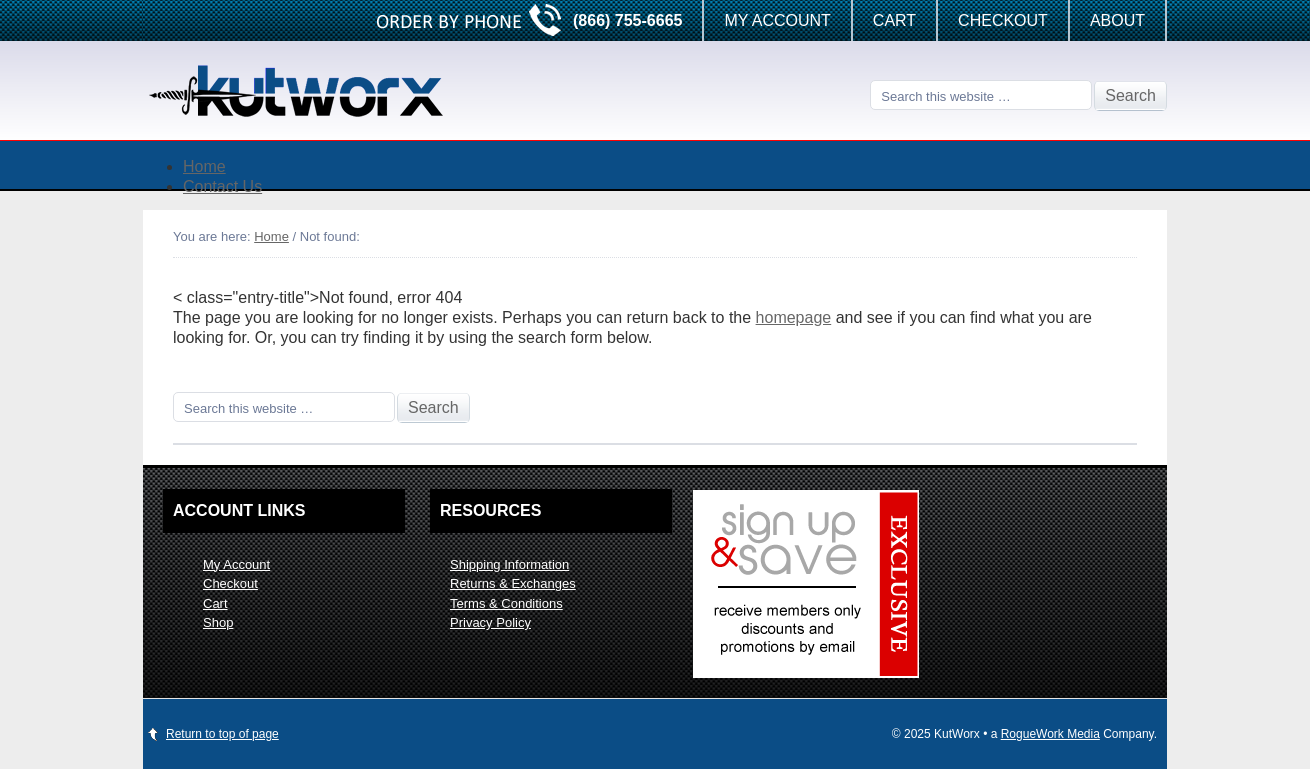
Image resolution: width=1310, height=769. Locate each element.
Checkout (1003, 20)
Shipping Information (509, 564)
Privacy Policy (490, 622)
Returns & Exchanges (513, 583)
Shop (218, 622)
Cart (894, 20)
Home (204, 166)
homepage (794, 317)
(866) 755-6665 (627, 20)
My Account (777, 20)
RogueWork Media (1050, 734)
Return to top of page (222, 734)
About (1117, 20)
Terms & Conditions (506, 603)
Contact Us (222, 186)
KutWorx (303, 91)
